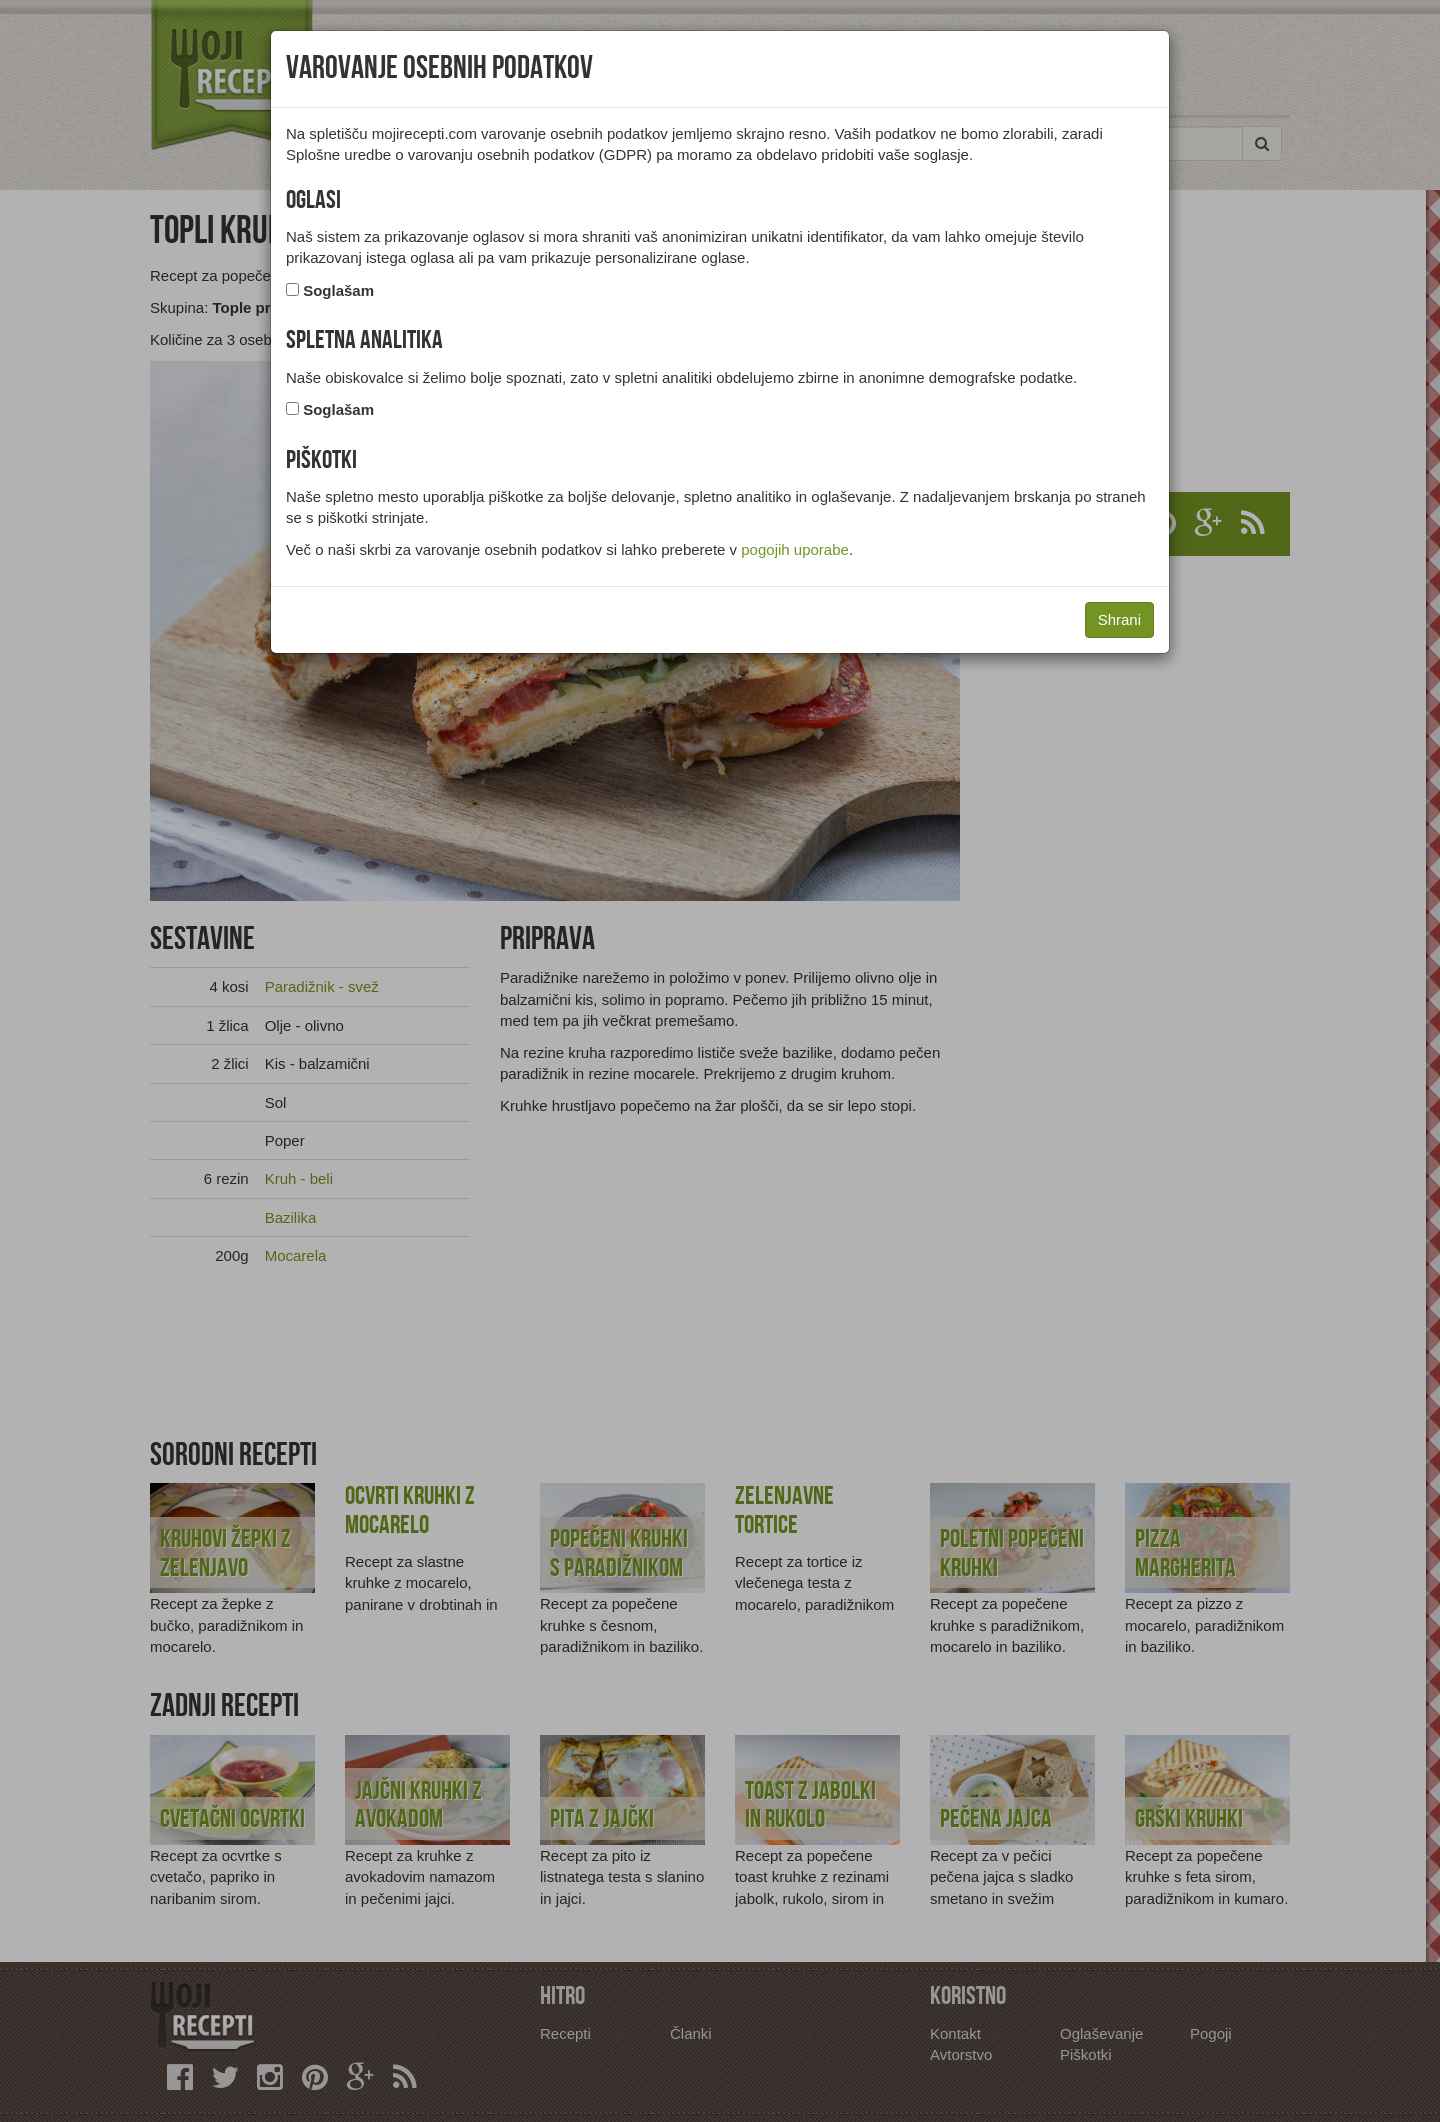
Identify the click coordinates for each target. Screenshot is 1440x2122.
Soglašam (338, 290)
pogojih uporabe (795, 549)
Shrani (1119, 619)
